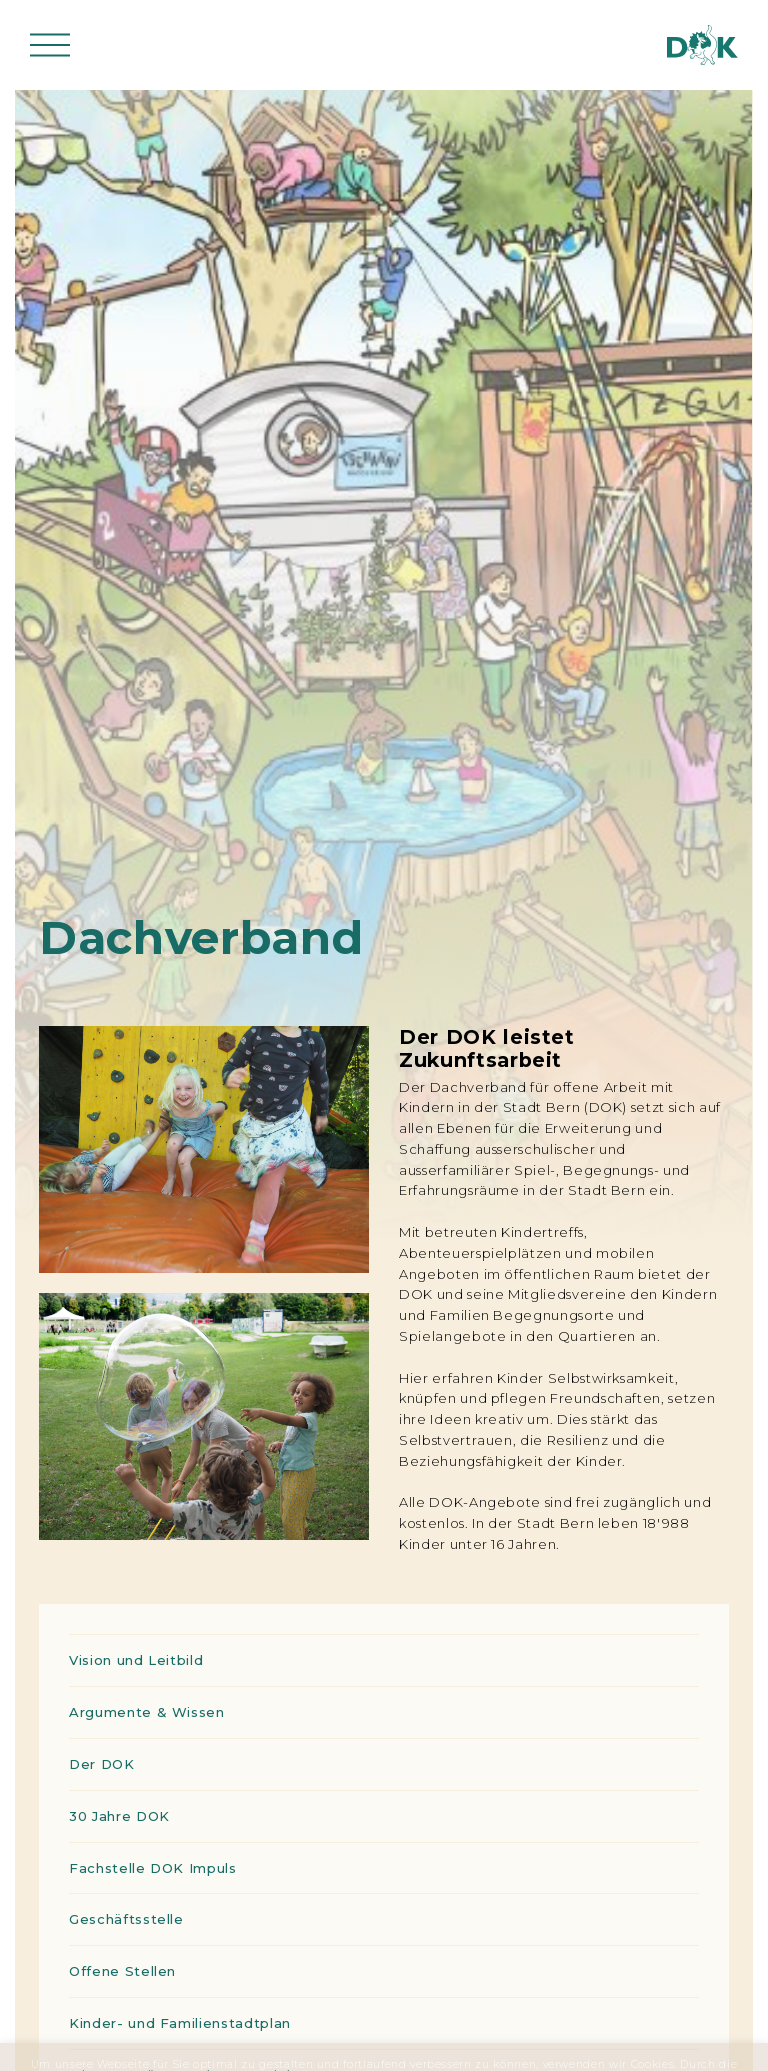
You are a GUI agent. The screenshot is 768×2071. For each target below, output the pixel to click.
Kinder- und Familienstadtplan (180, 2023)
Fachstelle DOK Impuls (153, 1868)
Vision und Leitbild (136, 1660)
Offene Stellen (122, 1971)
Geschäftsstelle (126, 1919)
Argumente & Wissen (147, 1712)
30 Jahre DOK (119, 1816)
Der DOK (102, 1764)
